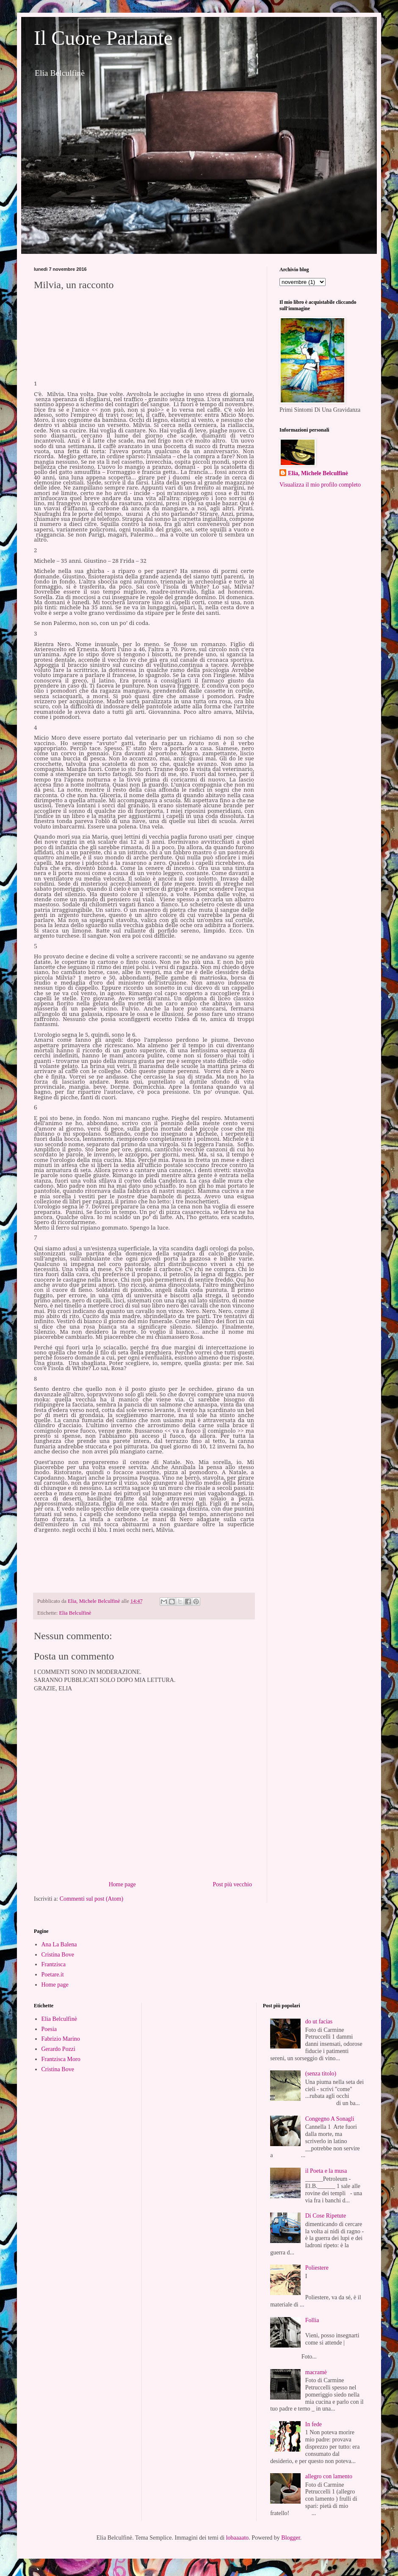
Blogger (290, 2538)
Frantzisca (53, 1964)
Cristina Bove (57, 1954)
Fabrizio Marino (60, 2039)
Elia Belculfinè (75, 1613)
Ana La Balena (59, 1944)
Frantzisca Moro (60, 2059)
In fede (313, 2424)
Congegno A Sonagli (329, 2119)
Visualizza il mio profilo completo (320, 485)
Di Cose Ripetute (325, 2216)
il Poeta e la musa (326, 2171)
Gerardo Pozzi (58, 2049)
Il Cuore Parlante (103, 38)
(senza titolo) (320, 2073)
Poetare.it (52, 1974)
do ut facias (319, 2021)
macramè (316, 2372)
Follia (312, 2320)
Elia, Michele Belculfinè (318, 473)
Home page (122, 1884)
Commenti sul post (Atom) (92, 1899)
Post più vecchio (232, 1884)
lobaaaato (237, 2538)
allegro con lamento (328, 2476)
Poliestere (317, 2268)
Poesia (49, 2029)
